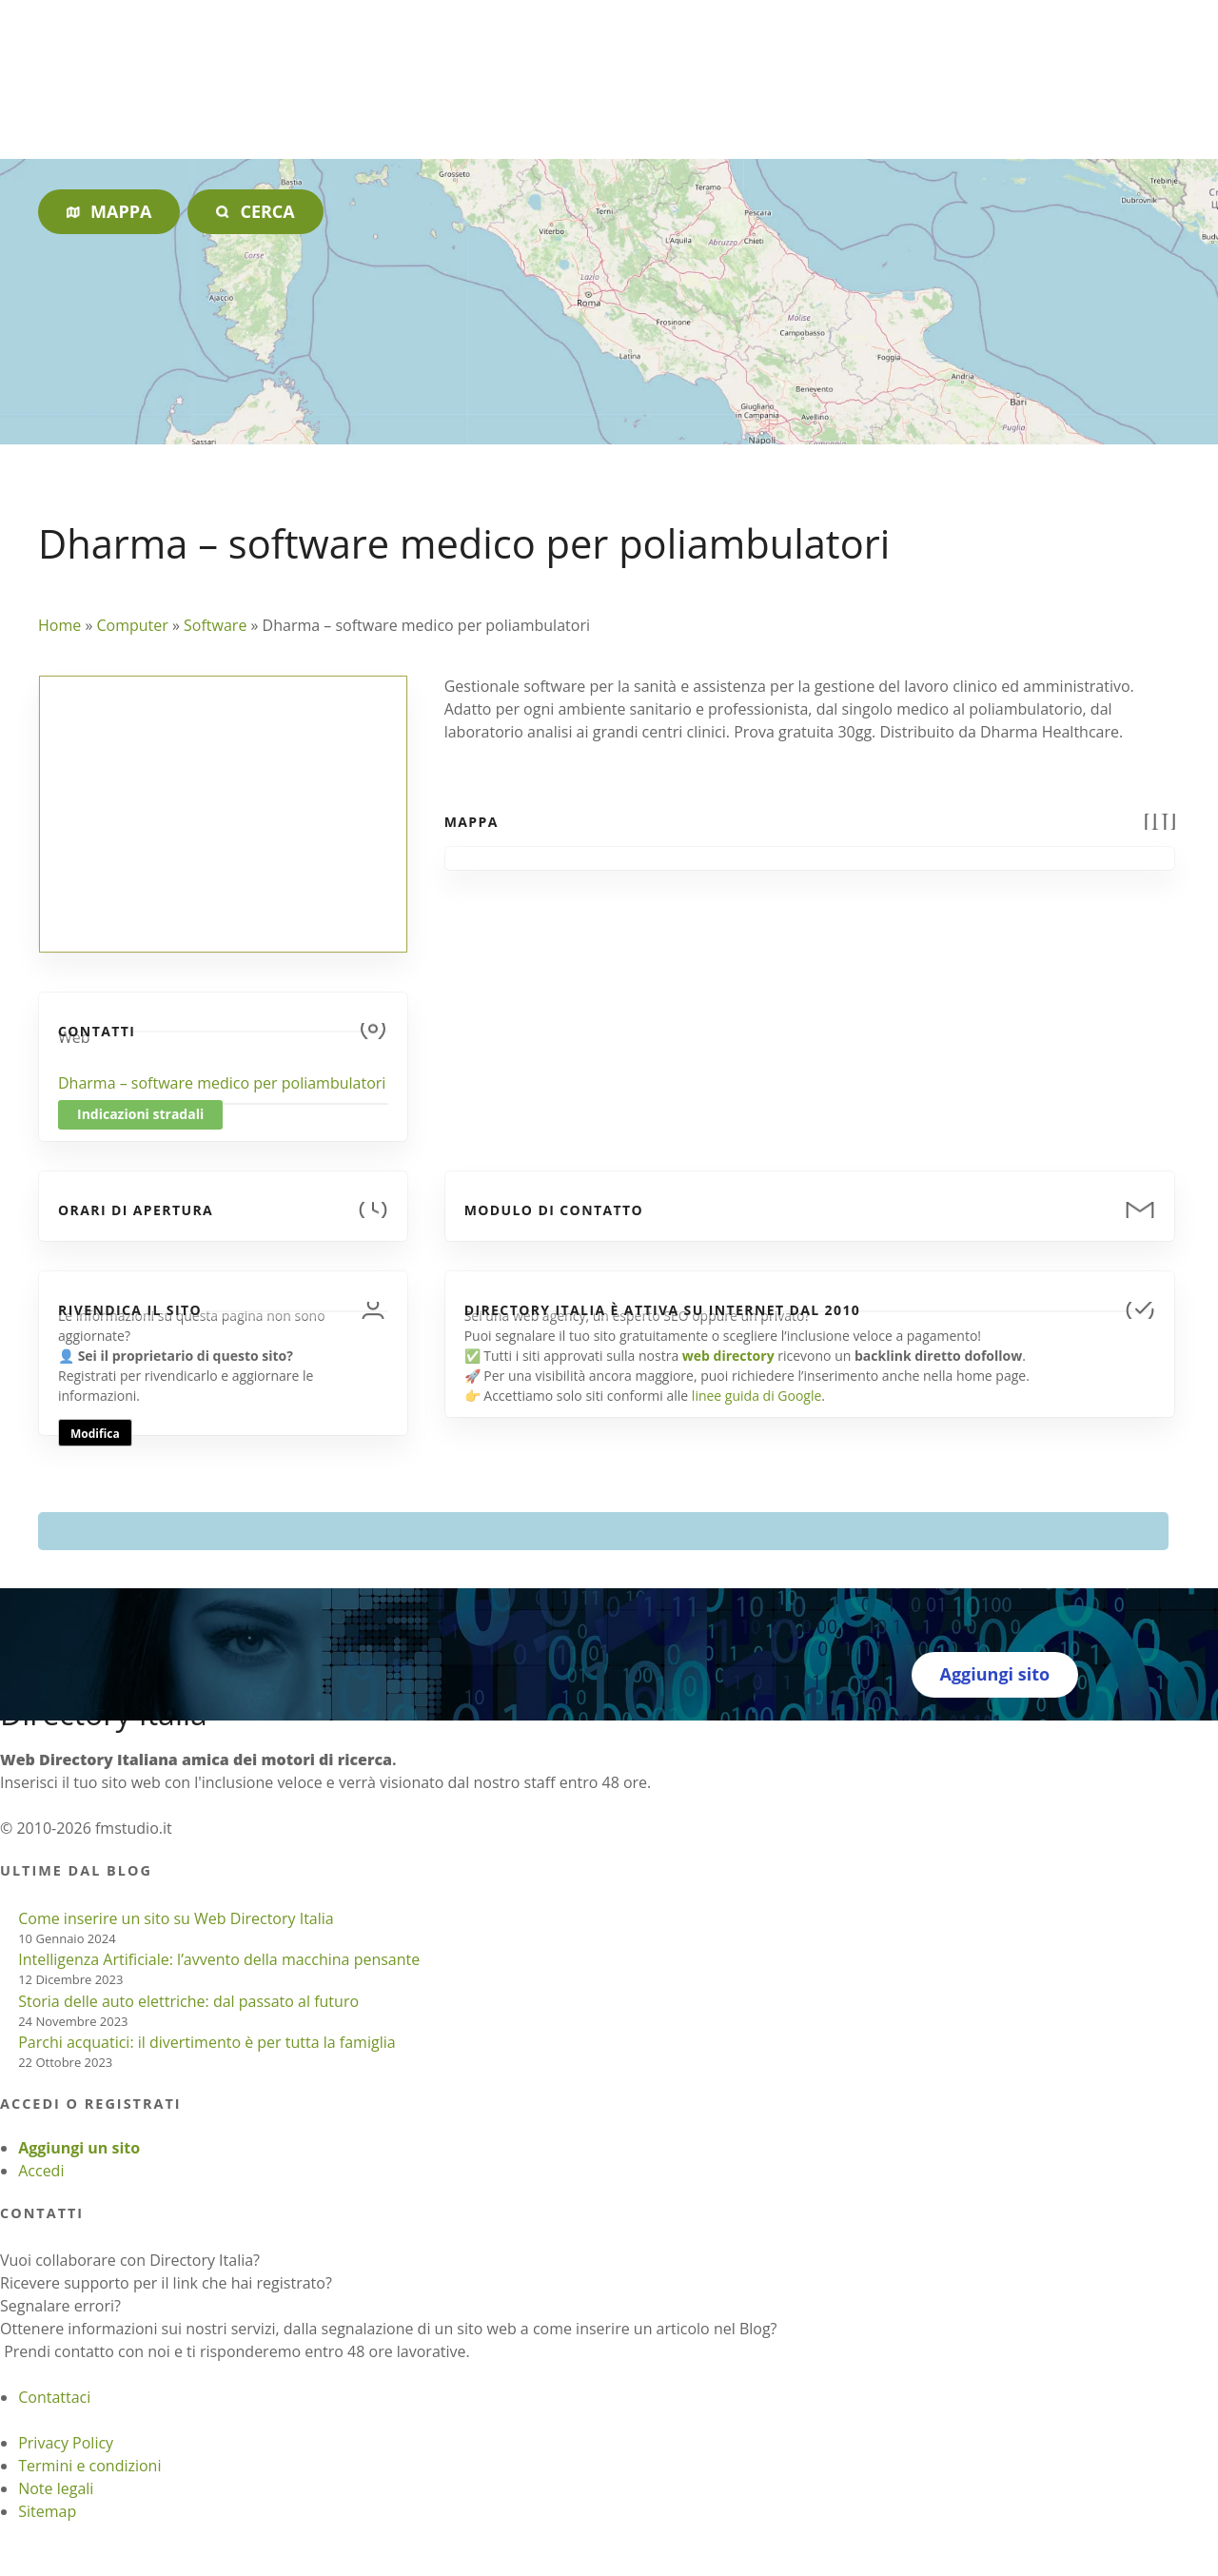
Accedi (41, 2170)
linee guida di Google (756, 1395)
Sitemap (47, 2511)
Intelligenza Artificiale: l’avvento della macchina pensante (219, 1959)
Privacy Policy (65, 2442)
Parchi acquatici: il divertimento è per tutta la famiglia (206, 2042)
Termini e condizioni (89, 2465)
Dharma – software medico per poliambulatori (221, 1082)
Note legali (55, 2488)
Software (215, 625)
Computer (131, 625)
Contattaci (54, 2397)
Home (59, 625)
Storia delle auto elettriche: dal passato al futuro (188, 2001)
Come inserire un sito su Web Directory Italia (176, 1918)
